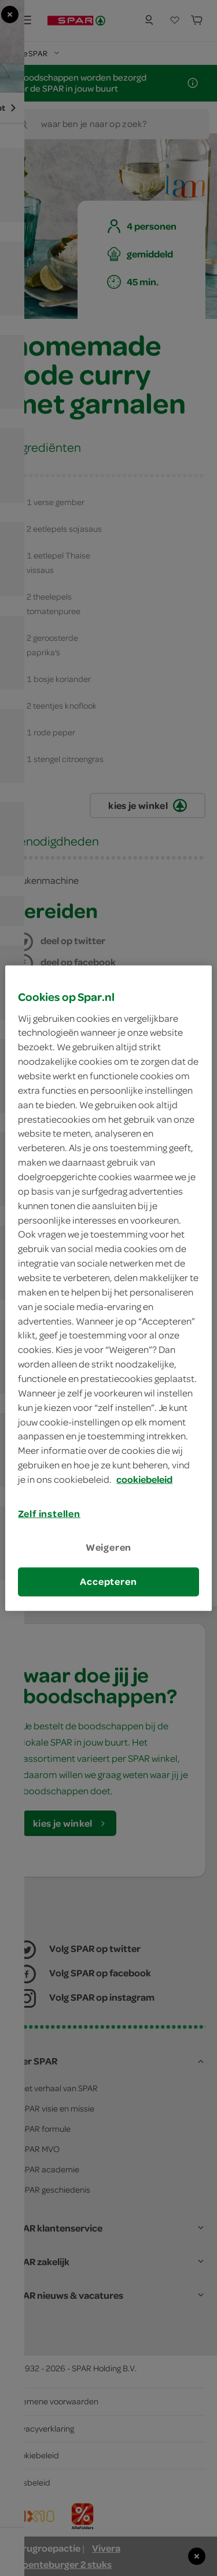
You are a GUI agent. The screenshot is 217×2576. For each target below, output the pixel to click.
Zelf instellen (49, 1513)
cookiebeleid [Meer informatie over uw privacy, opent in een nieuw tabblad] (144, 1479)
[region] (108, 1288)
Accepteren (108, 1581)
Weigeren (109, 1547)
